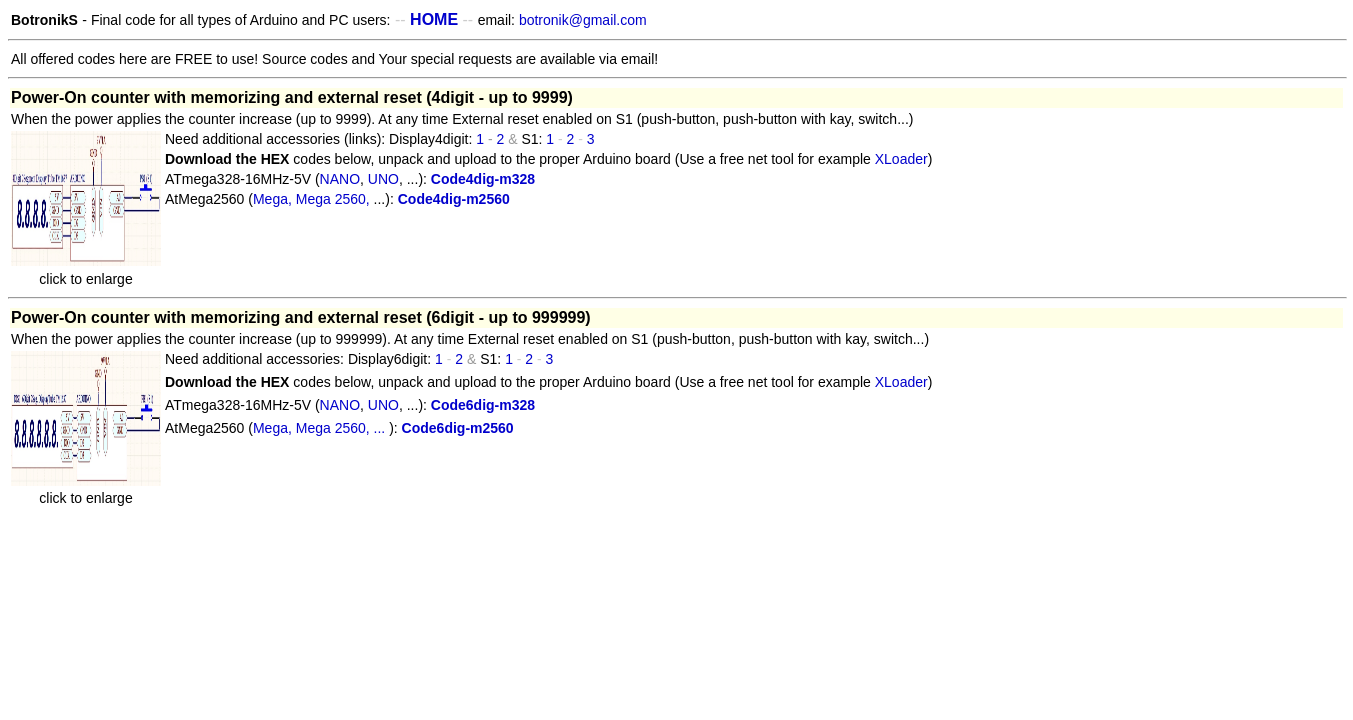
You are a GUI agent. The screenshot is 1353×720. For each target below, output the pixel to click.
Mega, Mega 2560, (313, 199)
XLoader (899, 159)
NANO (340, 179)
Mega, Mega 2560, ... (321, 428)
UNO (383, 179)
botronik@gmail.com (583, 20)
